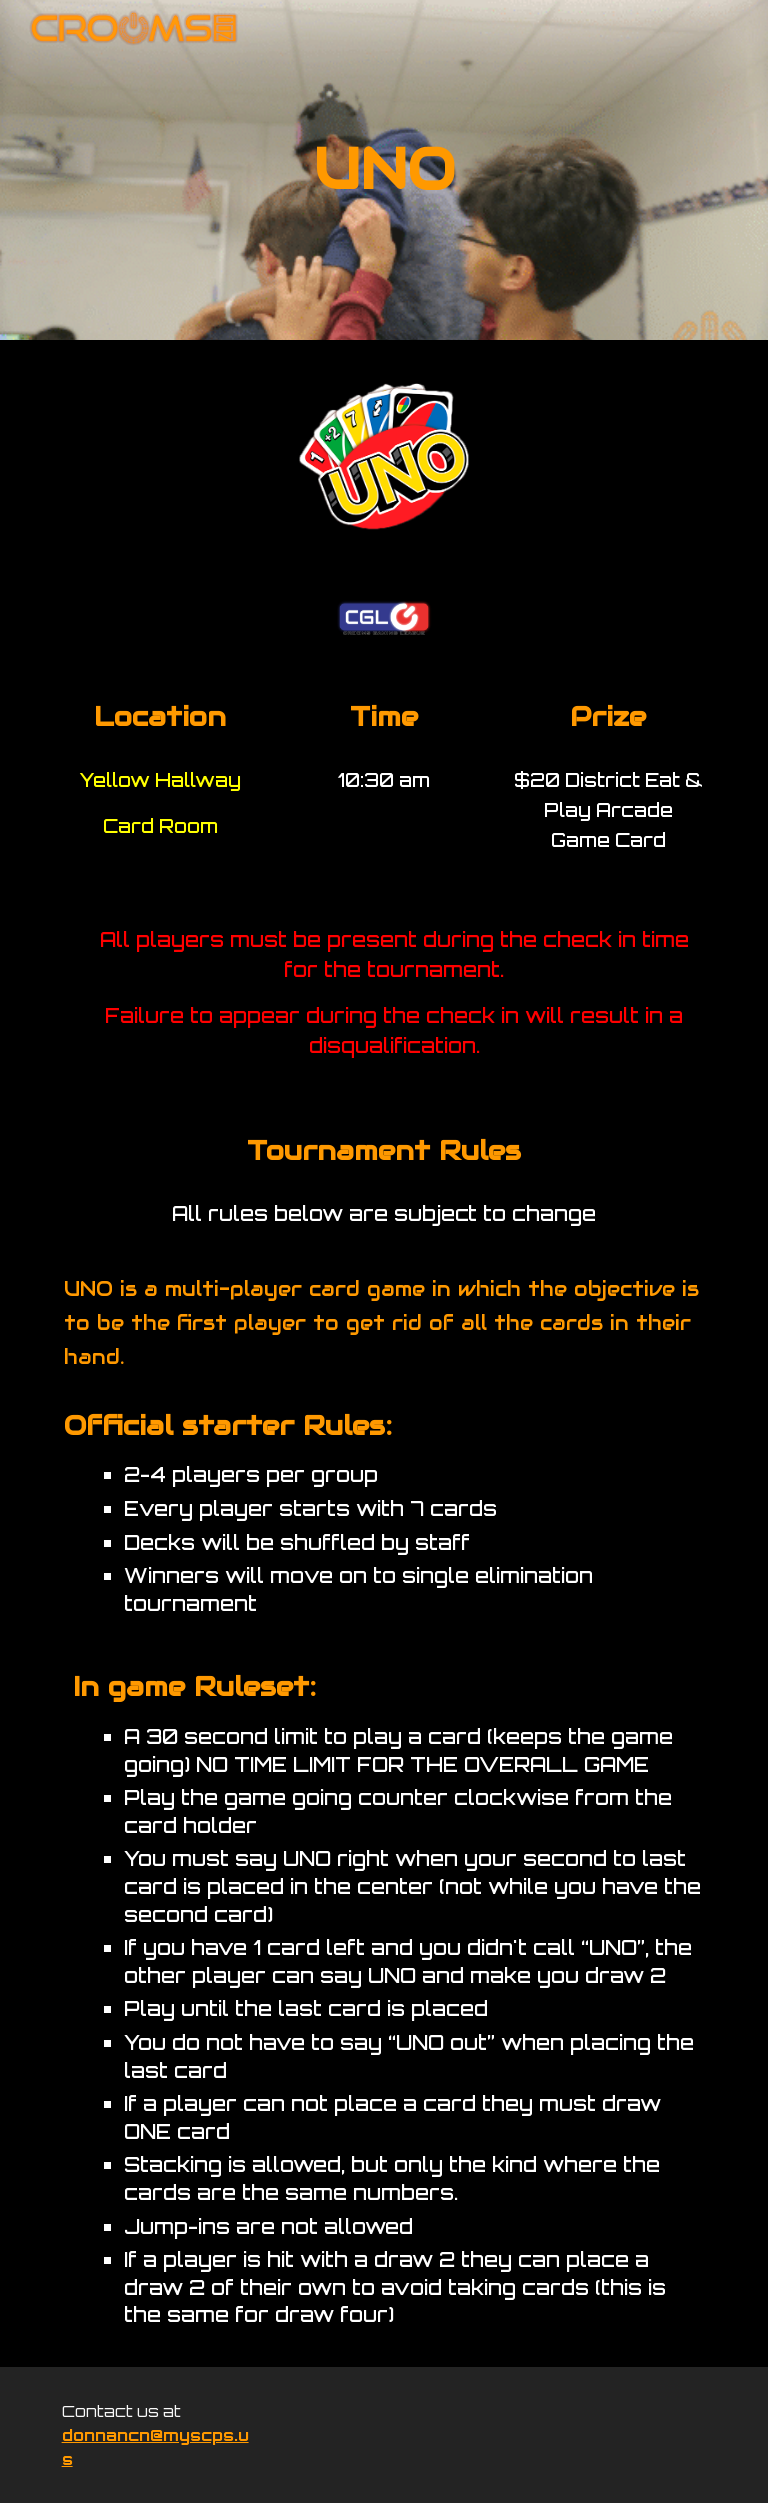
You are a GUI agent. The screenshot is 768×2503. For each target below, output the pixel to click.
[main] (383, 169)
